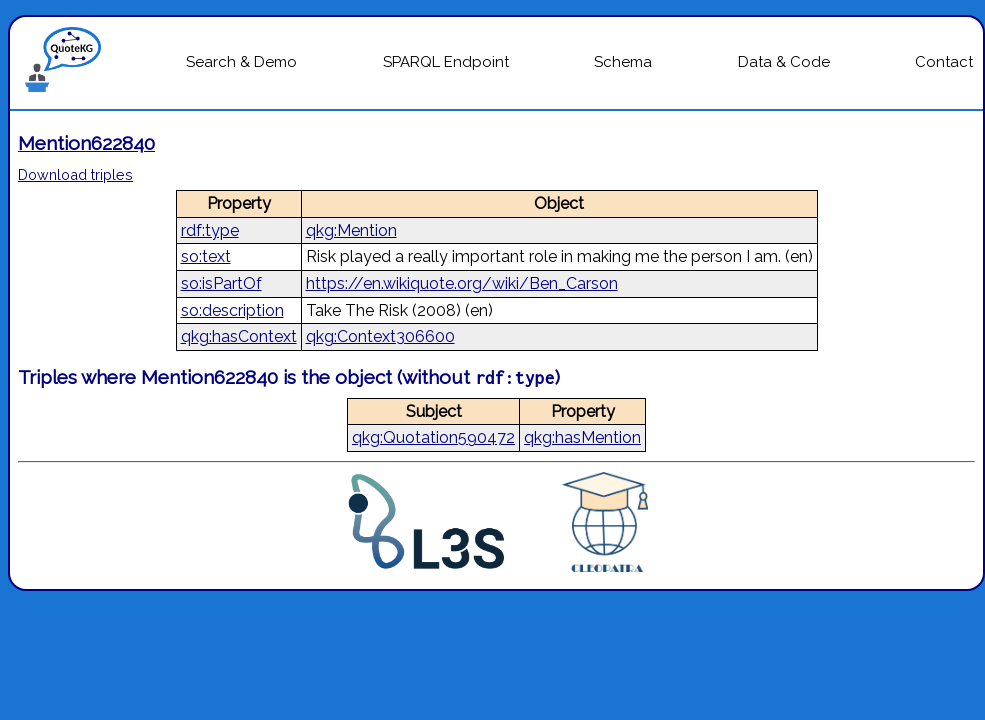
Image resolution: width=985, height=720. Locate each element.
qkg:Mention (351, 230)
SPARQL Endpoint (446, 62)
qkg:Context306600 (380, 336)
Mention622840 (86, 143)
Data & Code (784, 62)
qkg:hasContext (239, 336)
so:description (232, 310)
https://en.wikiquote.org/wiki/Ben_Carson (462, 283)
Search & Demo (241, 62)
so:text (206, 256)
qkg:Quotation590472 (433, 437)
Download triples (75, 174)
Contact (944, 62)
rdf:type (210, 230)
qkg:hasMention (582, 437)
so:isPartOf (221, 283)
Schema (623, 62)
